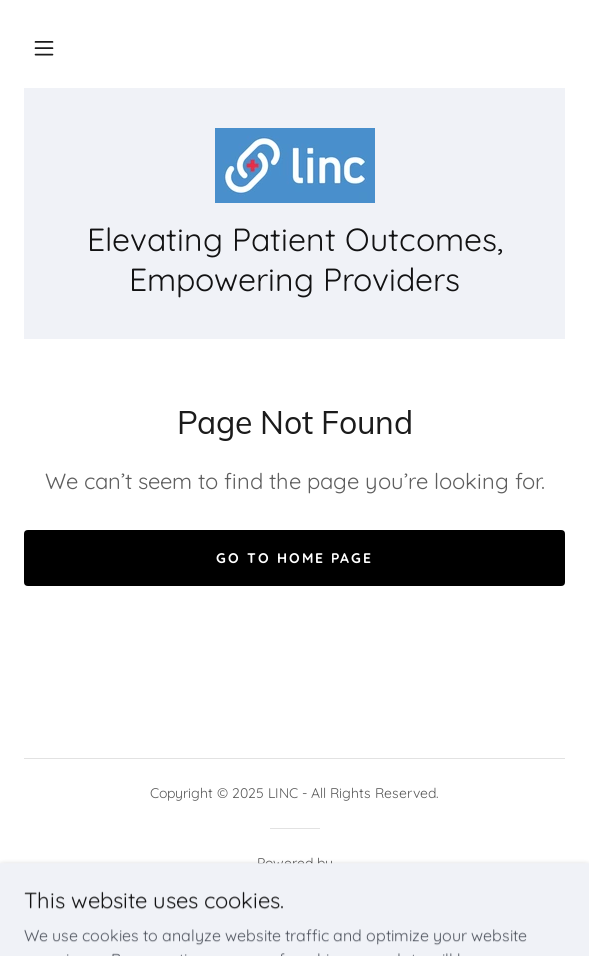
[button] (44, 48)
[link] (294, 165)
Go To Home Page (294, 558)
